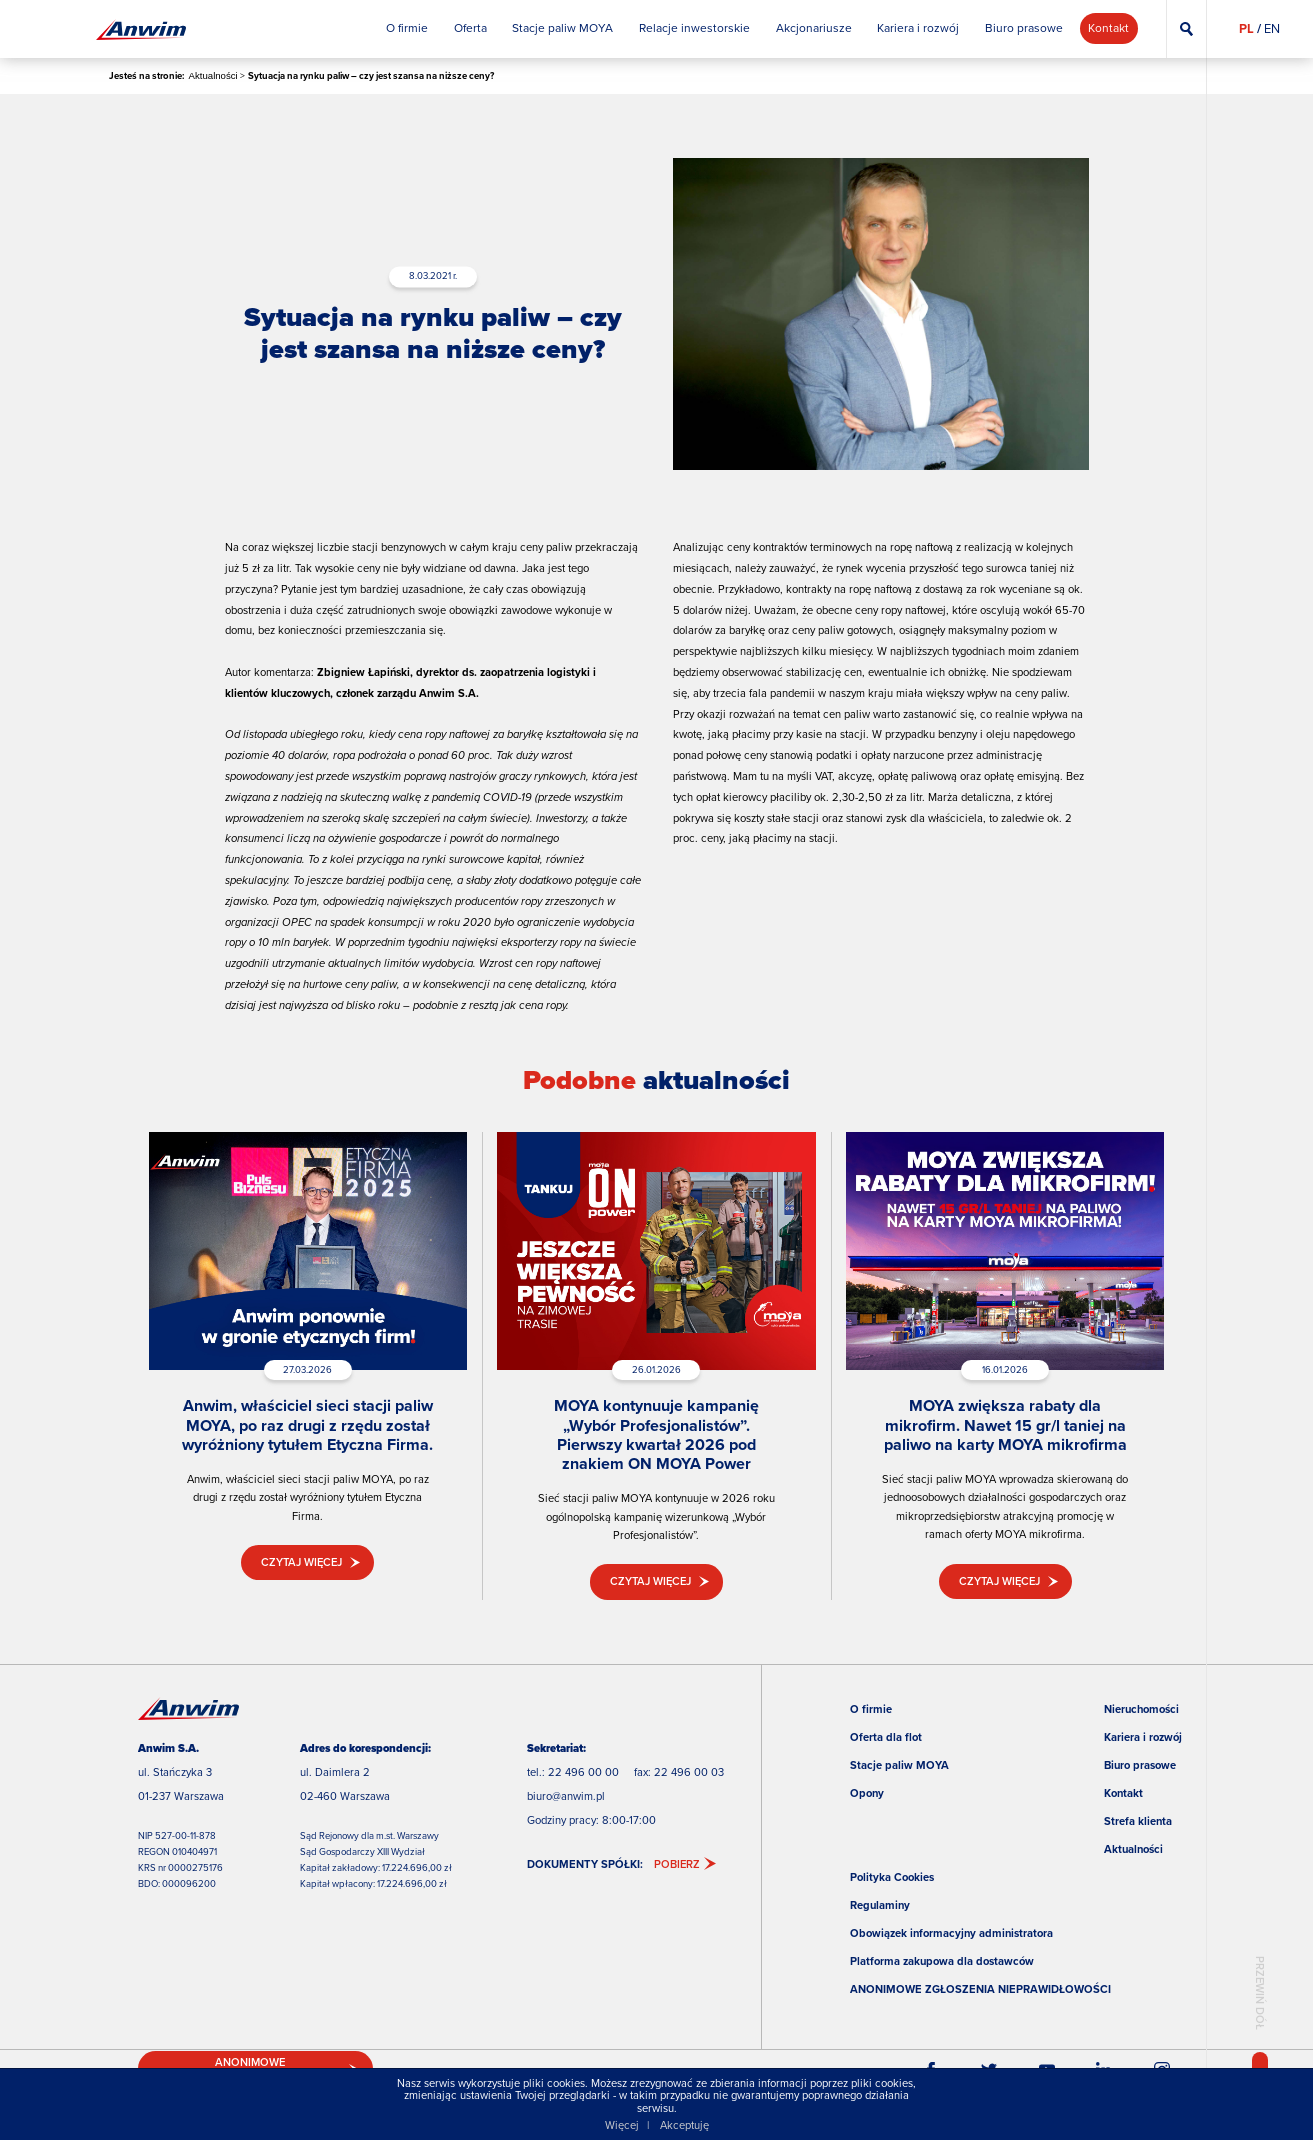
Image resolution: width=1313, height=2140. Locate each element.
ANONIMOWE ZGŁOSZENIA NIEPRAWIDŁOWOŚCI (980, 1989)
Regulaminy (880, 1905)
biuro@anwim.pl (566, 1796)
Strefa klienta (1138, 1821)
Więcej (622, 2125)
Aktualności (213, 75)
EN (1272, 28)
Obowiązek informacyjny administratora (951, 1933)
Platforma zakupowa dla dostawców (942, 1961)
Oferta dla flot (886, 1737)
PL (1246, 28)
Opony (867, 1793)
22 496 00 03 (689, 1772)
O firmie (871, 1709)
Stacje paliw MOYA (899, 1765)
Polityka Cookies (892, 1877)
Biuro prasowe (1140, 1765)
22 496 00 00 (583, 1772)
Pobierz (677, 1864)
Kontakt (1123, 1793)
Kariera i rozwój (1143, 1737)
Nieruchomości (1141, 1709)
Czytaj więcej (301, 1562)
